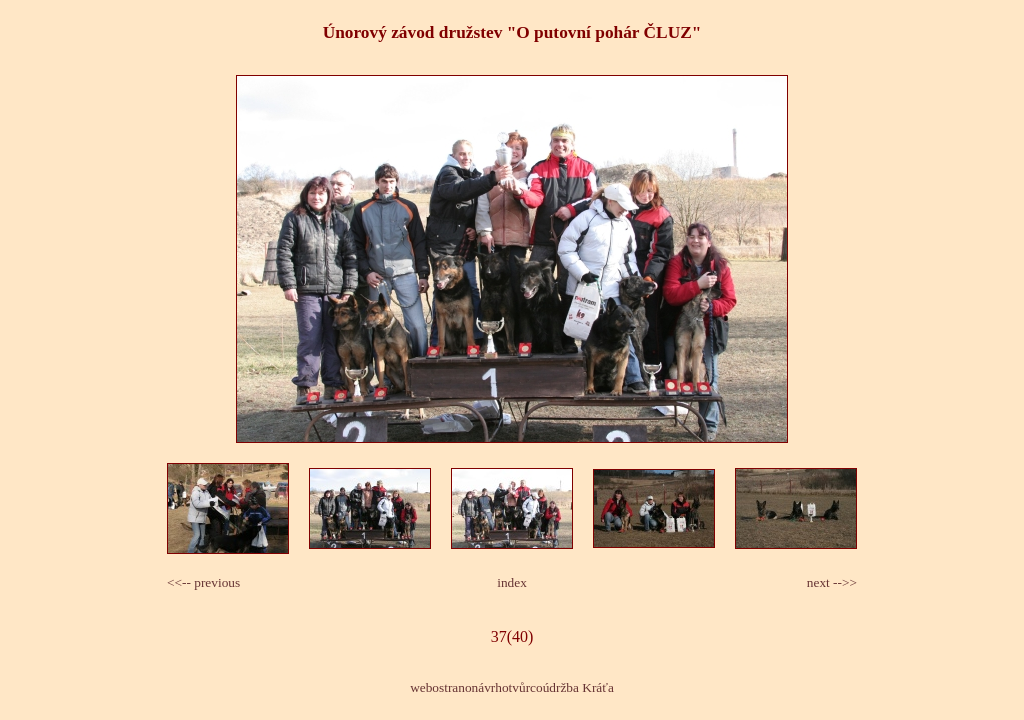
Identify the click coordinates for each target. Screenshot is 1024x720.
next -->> (832, 582)
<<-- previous (203, 582)
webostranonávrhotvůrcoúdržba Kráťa (512, 687)
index (512, 582)
